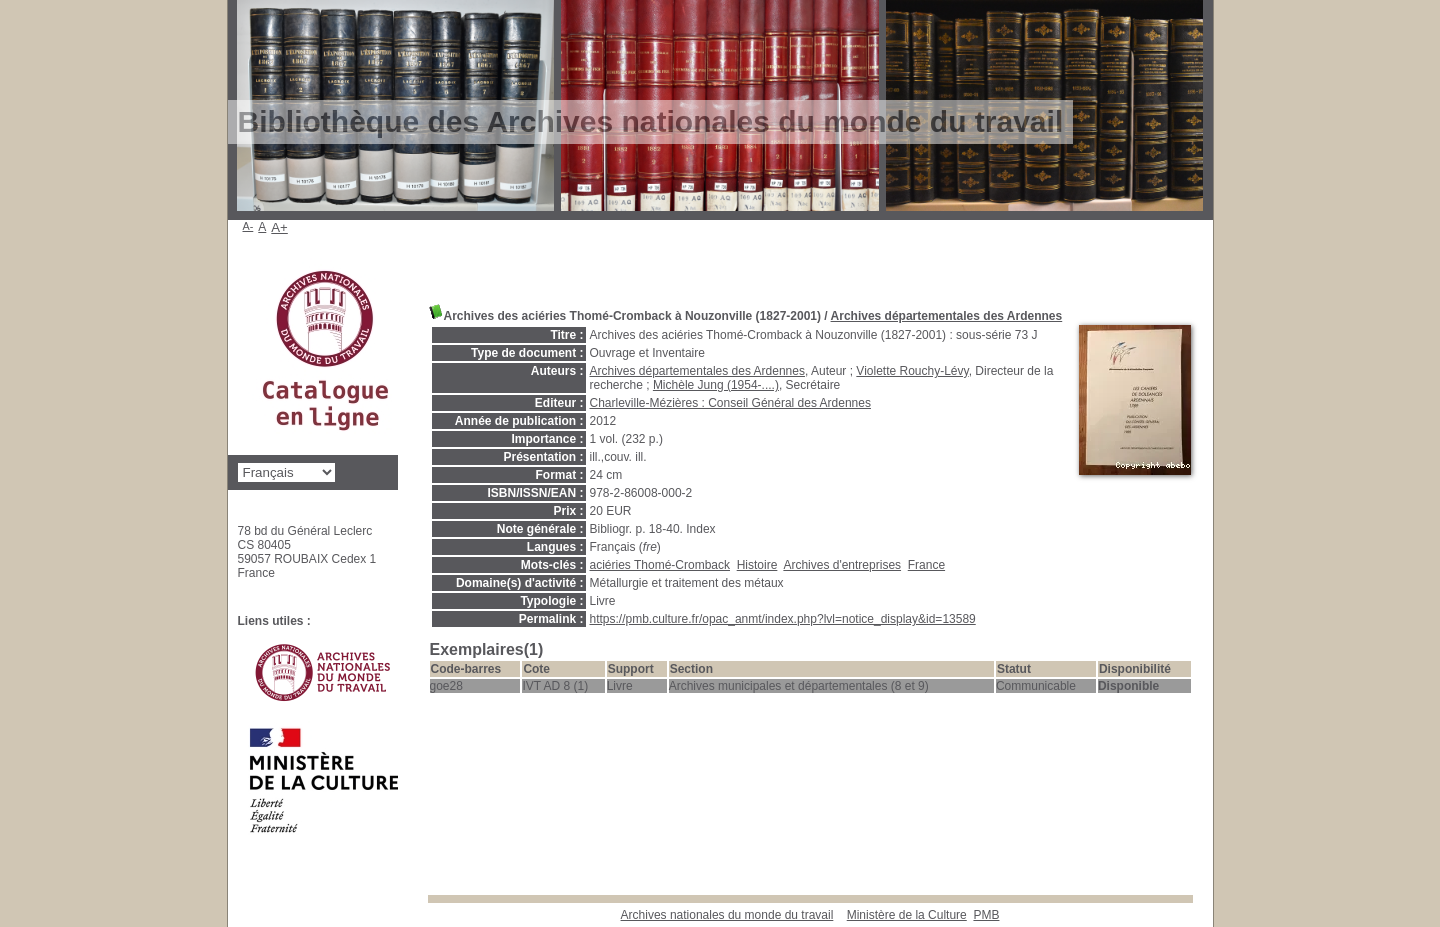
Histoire (757, 565)
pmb (986, 915)
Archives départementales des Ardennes (947, 316)
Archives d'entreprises (842, 565)
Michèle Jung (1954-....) (716, 385)
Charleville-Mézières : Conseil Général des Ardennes (730, 403)
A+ (279, 227)
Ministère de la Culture (907, 915)
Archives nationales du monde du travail (727, 915)
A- (248, 226)
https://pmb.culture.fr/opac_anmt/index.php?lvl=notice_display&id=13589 (783, 619)
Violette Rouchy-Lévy (912, 371)
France (926, 565)
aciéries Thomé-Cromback (660, 565)
